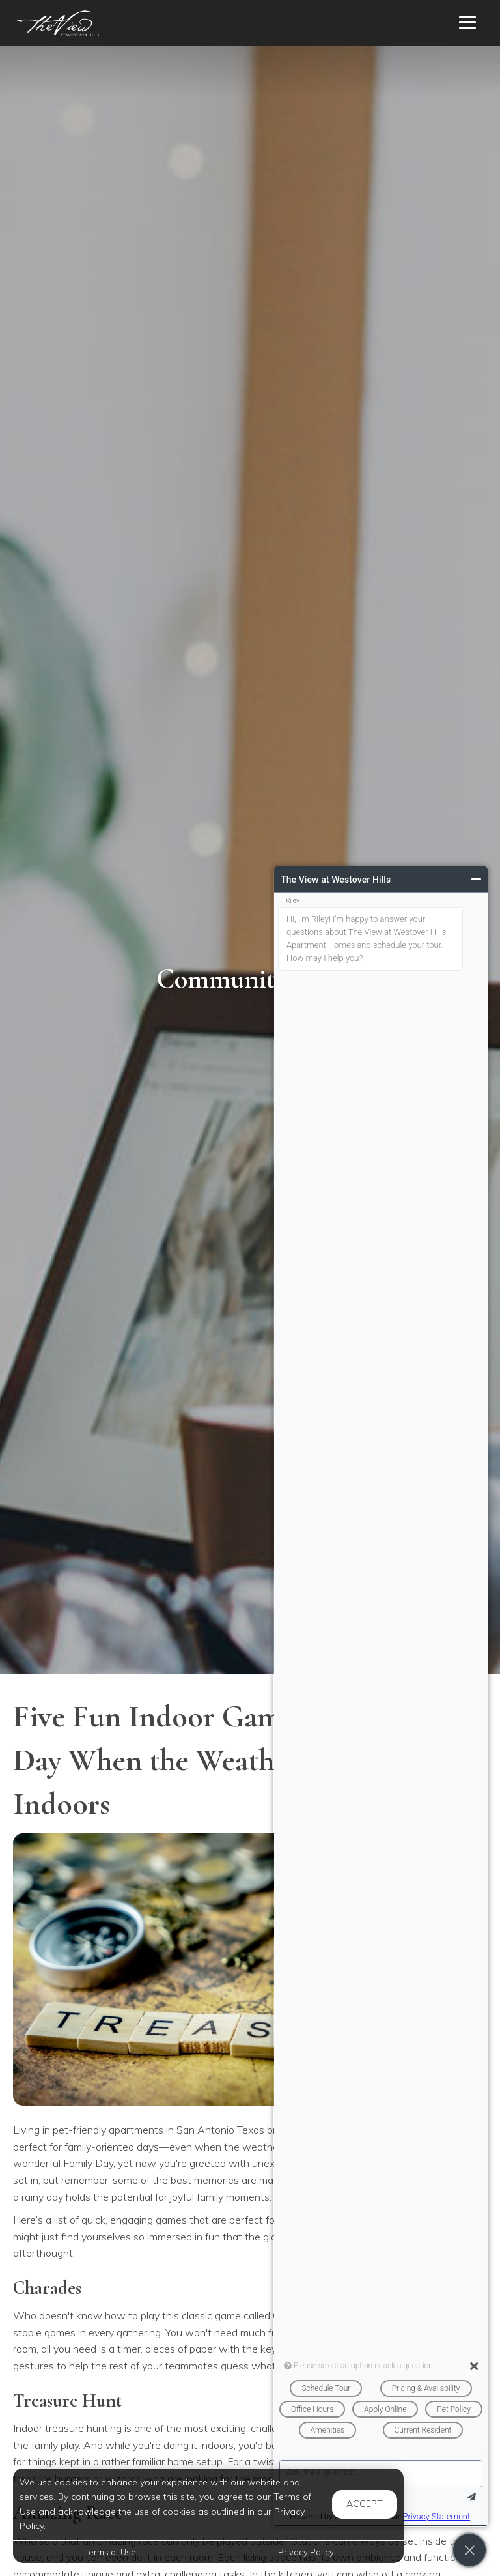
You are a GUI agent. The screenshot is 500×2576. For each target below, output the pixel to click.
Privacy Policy (306, 2552)
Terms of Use (110, 2552)
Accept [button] (364, 2504)
